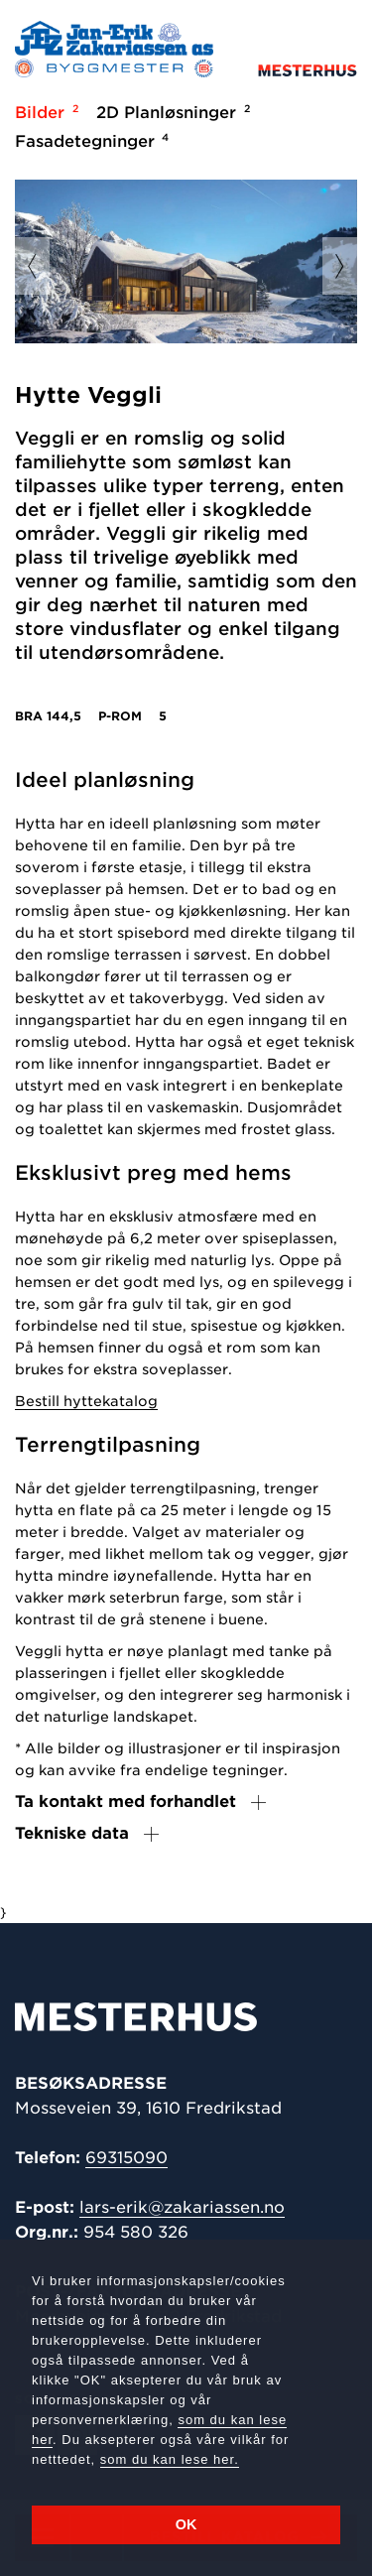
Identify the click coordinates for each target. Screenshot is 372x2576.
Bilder (43, 112)
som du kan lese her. (169, 2459)
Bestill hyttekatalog (86, 1401)
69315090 (126, 2157)
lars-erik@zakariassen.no (182, 2207)
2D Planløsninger (170, 112)
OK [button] (186, 2524)
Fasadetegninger (89, 141)
